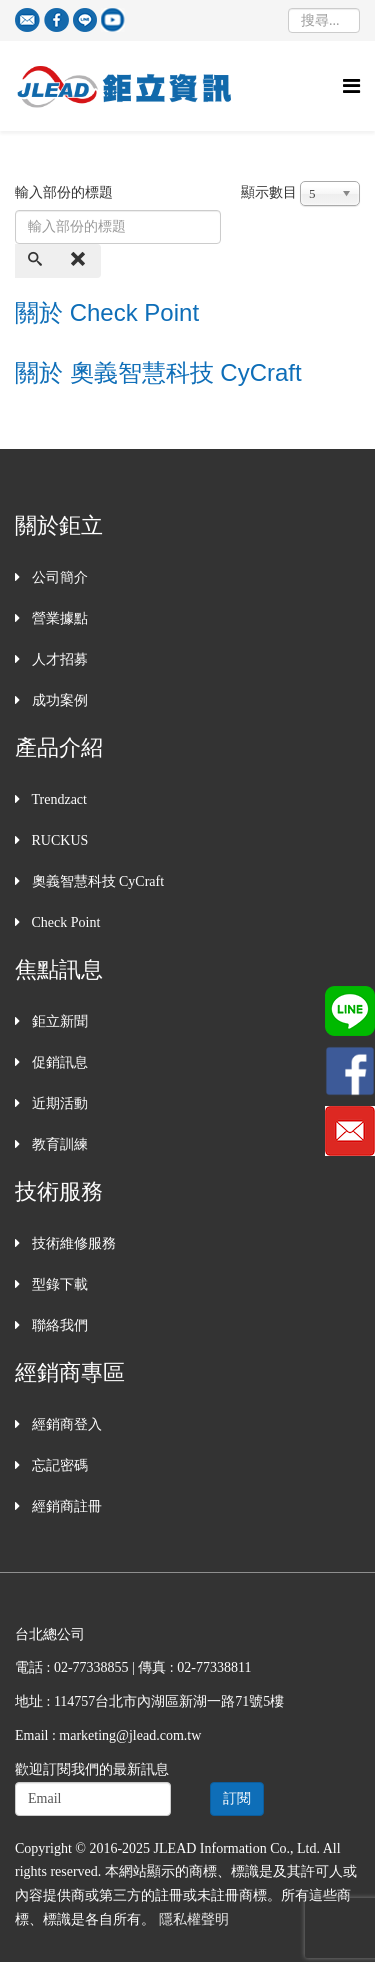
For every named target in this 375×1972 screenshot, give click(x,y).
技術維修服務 (72, 1243)
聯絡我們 (58, 1325)
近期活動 (58, 1103)
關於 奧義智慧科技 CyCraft (158, 372)
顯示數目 (269, 192)
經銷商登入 (65, 1424)
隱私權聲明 (194, 1919)
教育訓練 (58, 1144)
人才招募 (58, 659)
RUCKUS (58, 840)
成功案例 (58, 700)
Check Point (64, 922)
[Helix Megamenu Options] (351, 86)
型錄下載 (58, 1284)
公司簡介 (58, 577)
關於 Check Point (107, 312)
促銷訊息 (58, 1062)
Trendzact (57, 799)
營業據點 (58, 618)
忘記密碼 (58, 1465)
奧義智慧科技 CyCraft (96, 881)
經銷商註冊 (65, 1506)
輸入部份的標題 (66, 192)
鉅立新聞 (58, 1021)
